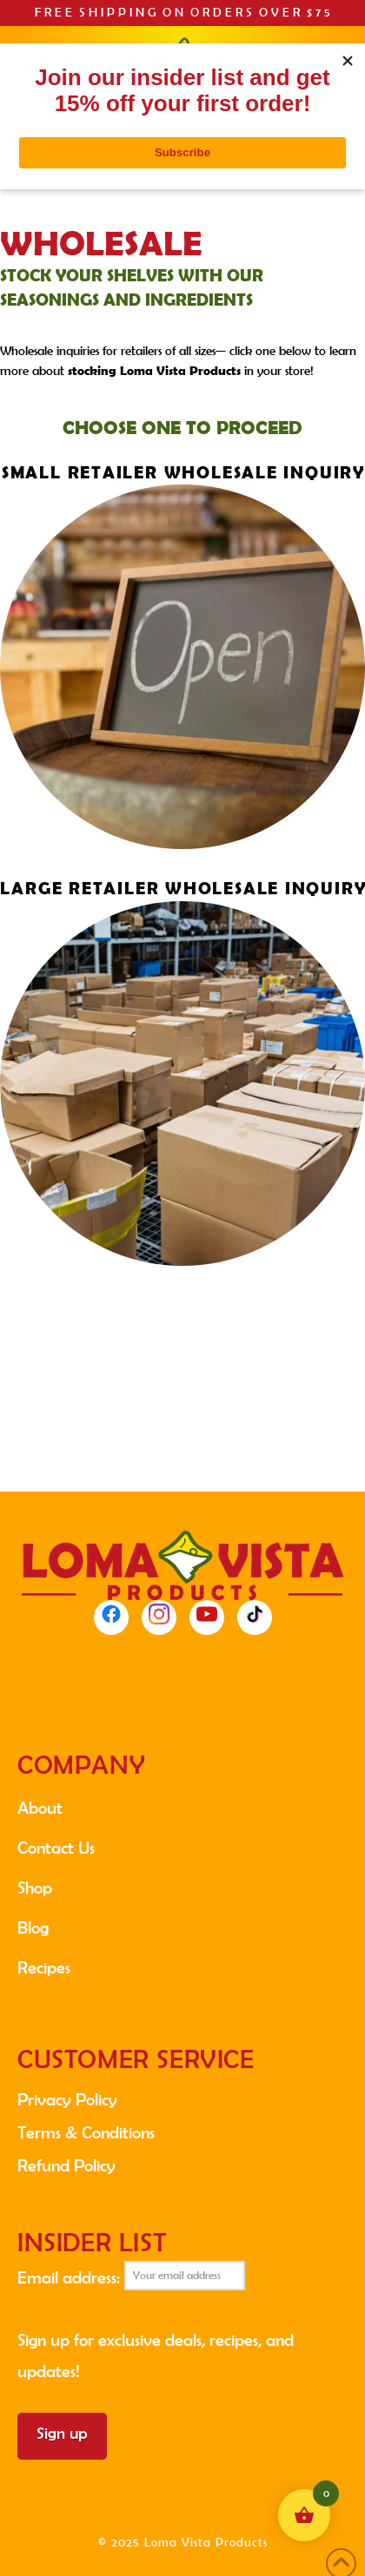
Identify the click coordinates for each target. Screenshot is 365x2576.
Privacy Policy (67, 2099)
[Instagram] (159, 1617)
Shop (34, 1887)
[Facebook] (111, 1617)
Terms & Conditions (86, 2132)
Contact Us (56, 1847)
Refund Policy (66, 2165)
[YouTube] (206, 1617)
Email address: (131, 2275)
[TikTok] (254, 1617)
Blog (33, 1927)
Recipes (43, 1967)
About (40, 1807)
